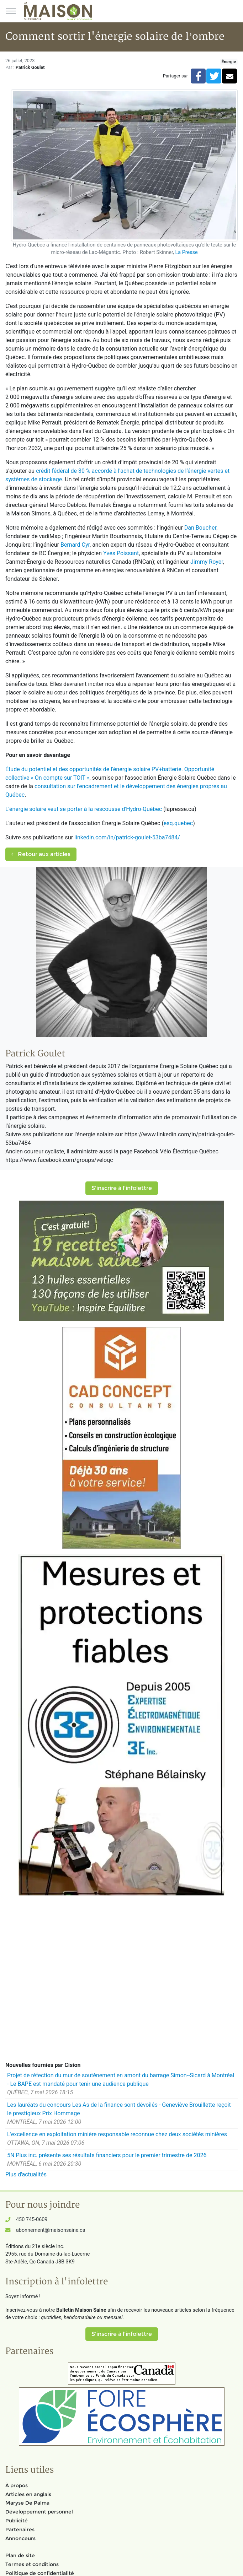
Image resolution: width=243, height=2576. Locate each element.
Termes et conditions (32, 2564)
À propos (16, 2485)
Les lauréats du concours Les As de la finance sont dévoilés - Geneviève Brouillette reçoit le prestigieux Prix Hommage (119, 2109)
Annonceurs (20, 2538)
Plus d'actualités (26, 2174)
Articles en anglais (28, 2494)
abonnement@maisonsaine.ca (50, 2230)
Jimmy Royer (206, 561)
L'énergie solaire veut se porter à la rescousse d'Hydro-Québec (83, 809)
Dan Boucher (200, 527)
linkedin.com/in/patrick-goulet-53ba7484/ (127, 837)
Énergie (228, 61)
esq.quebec (178, 823)
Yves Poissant (121, 553)
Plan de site (20, 2555)
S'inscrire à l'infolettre (121, 1188)
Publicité (16, 2520)
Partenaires (20, 2529)
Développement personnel (39, 2512)
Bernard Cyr (75, 544)
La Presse (186, 252)
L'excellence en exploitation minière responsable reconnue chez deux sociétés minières (117, 2134)
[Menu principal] (10, 11)
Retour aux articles (40, 854)
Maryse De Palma (27, 2503)
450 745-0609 (31, 2220)
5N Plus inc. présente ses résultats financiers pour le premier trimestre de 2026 (106, 2155)
